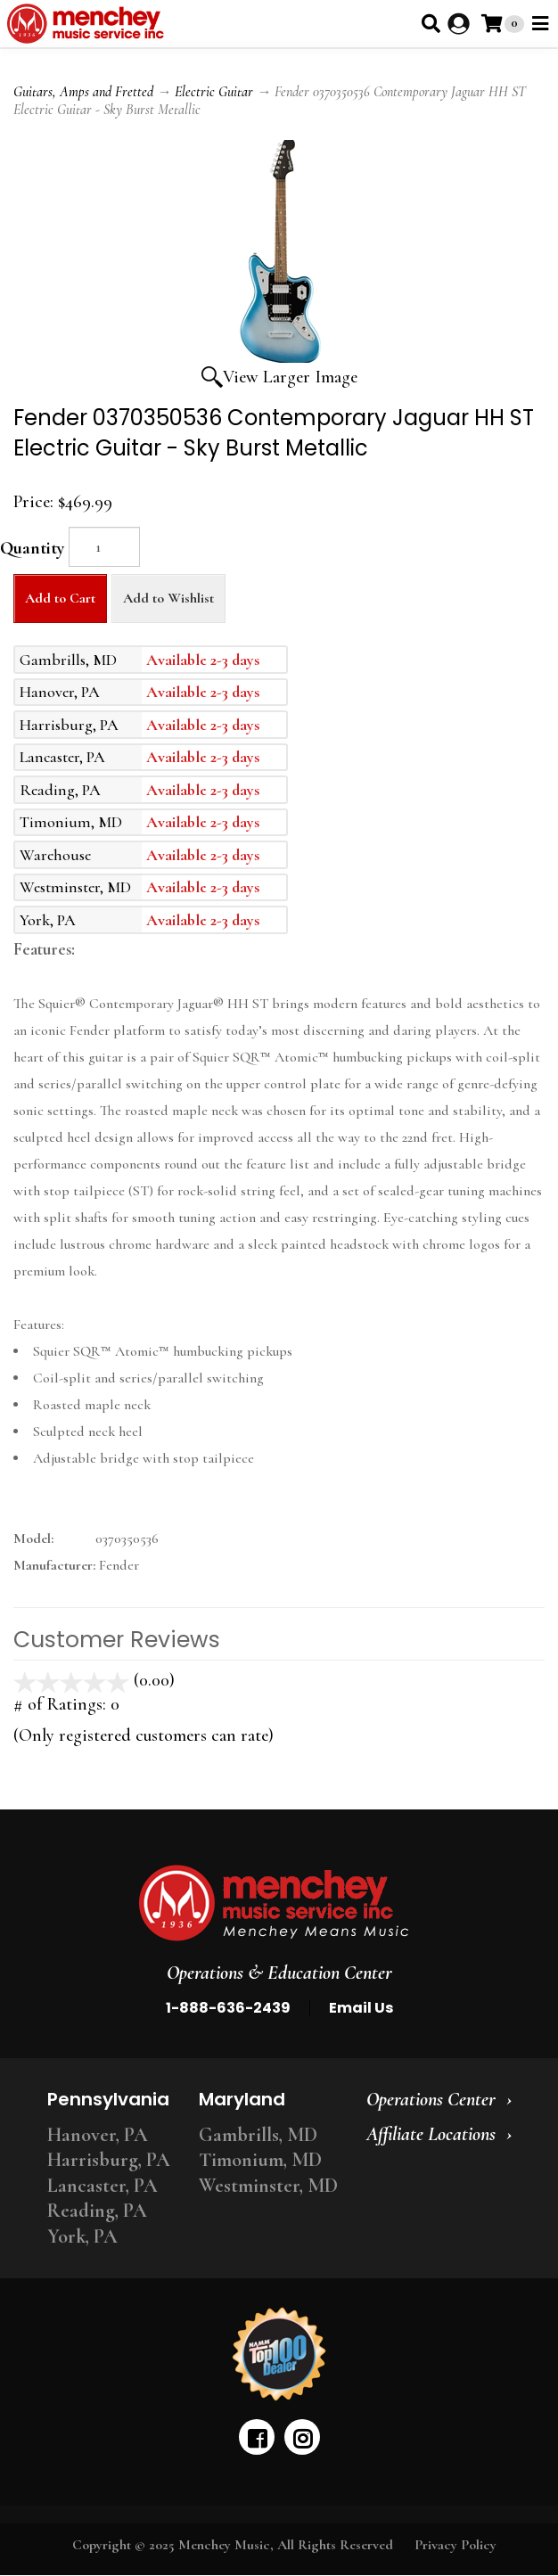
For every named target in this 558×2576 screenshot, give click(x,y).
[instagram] (302, 2437)
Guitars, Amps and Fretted (83, 92)
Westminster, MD (268, 2185)
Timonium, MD (260, 2159)
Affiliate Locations (431, 2133)
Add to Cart (60, 598)
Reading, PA (97, 2210)
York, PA (82, 2236)
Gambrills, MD (258, 2134)
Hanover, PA (97, 2134)
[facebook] (257, 2437)
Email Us (361, 2008)
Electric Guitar (214, 92)
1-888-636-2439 (228, 2008)
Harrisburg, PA (108, 2159)
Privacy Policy (455, 2545)
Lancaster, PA (102, 2185)
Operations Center (431, 2099)
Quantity (32, 548)
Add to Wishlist (168, 598)
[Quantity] (104, 547)
